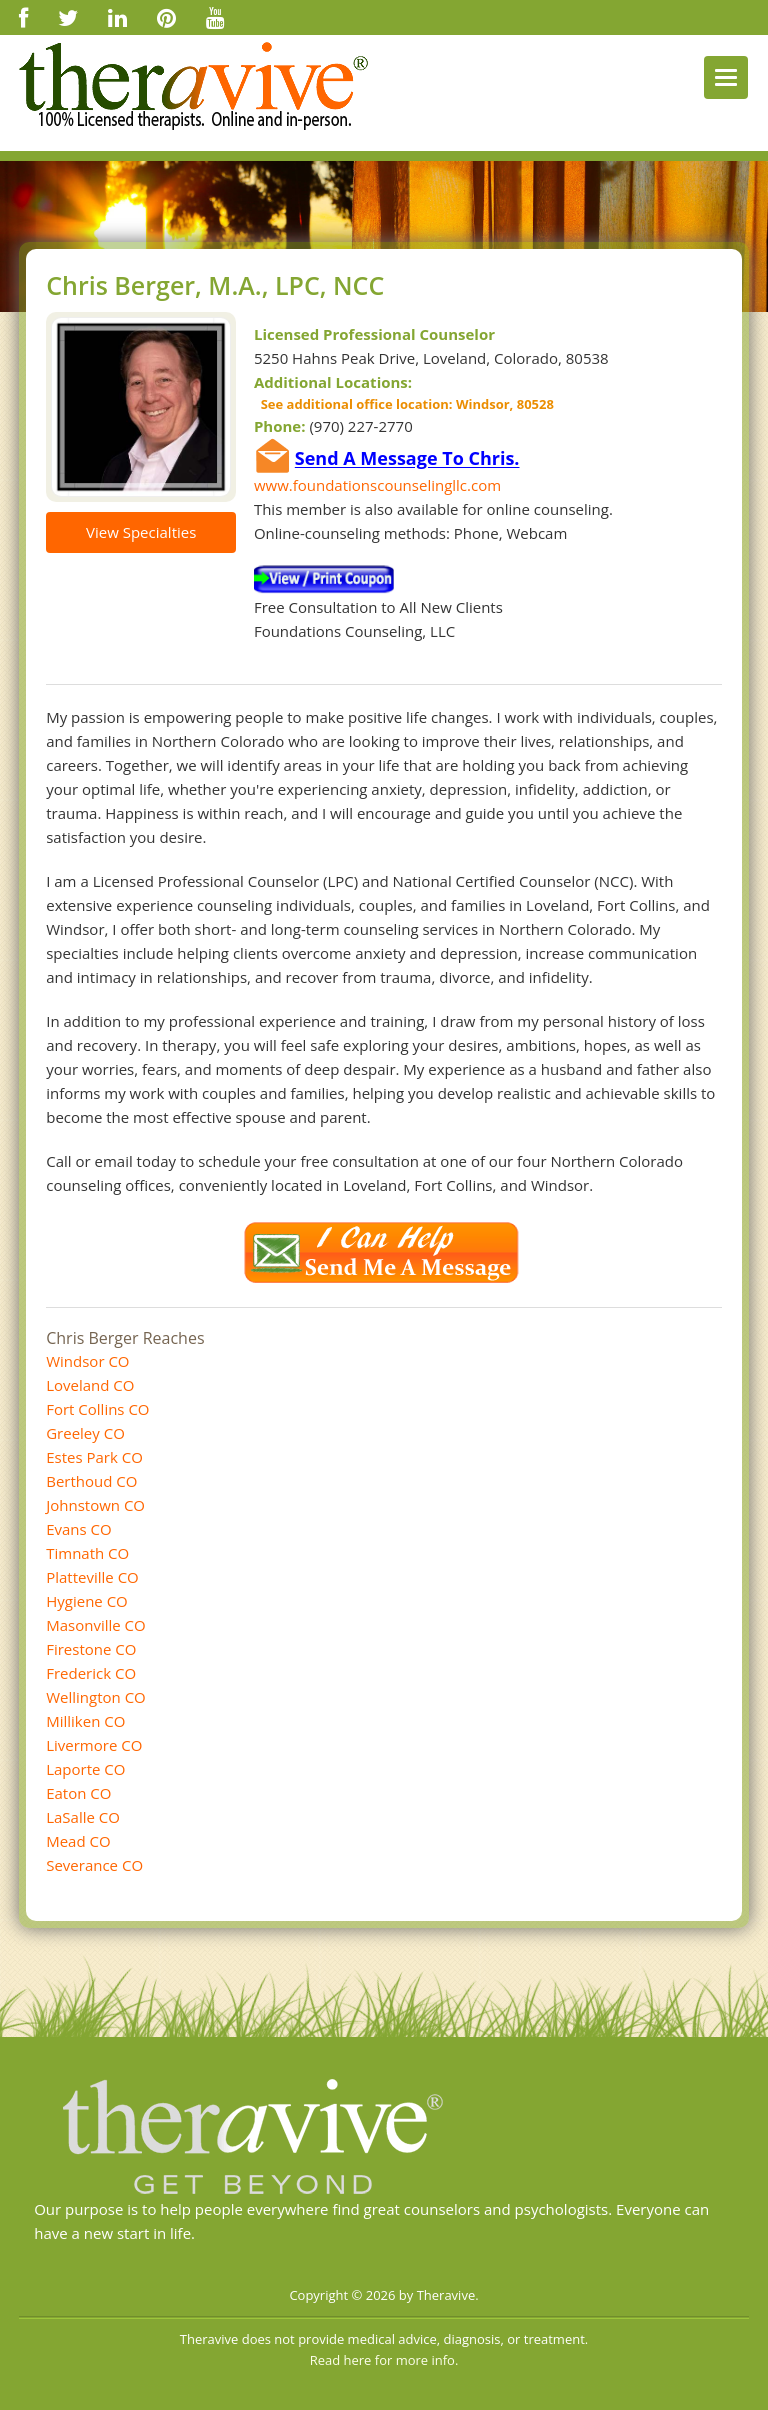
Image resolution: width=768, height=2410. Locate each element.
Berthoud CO (91, 1481)
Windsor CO (87, 1361)
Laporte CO (85, 1769)
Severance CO (94, 1865)
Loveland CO (90, 1385)
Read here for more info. (384, 2360)
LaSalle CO (83, 1817)
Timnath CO (87, 1553)
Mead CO (78, 1841)
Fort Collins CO (97, 1409)
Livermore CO (94, 1745)
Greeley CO (85, 1433)
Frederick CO (91, 1673)
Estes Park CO (94, 1457)
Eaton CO (78, 1793)
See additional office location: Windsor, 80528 (404, 404)
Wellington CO (96, 1697)
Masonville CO (96, 1625)
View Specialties (141, 532)
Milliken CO (85, 1721)
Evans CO (79, 1529)
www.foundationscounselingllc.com (377, 485)
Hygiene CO (87, 1601)
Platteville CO (92, 1577)
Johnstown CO (95, 1505)
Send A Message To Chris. (407, 459)
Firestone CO (91, 1649)
